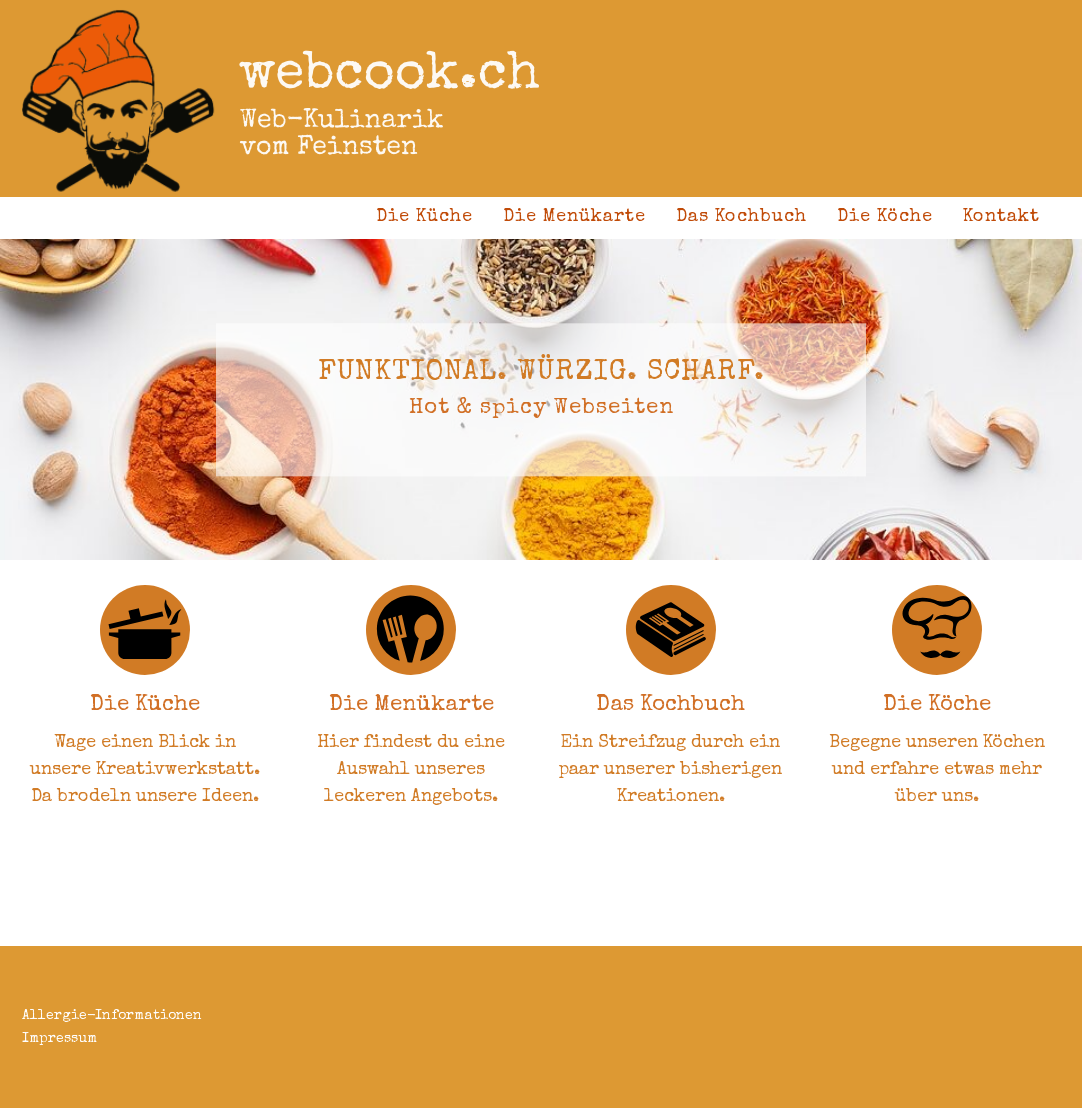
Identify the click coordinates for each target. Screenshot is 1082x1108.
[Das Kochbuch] (671, 630)
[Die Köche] (937, 630)
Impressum (59, 1039)
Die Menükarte (574, 217)
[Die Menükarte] (411, 630)
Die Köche (885, 217)
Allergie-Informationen (112, 1016)
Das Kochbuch (741, 217)
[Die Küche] (145, 630)
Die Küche (424, 217)
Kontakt (1001, 217)
